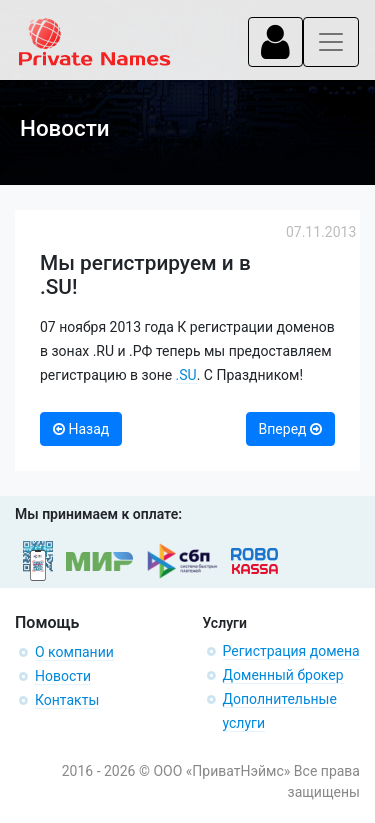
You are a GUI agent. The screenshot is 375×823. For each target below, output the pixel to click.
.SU (186, 375)
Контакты (67, 700)
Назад (81, 429)
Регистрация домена (291, 651)
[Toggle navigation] (275, 42)
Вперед (290, 429)
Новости (63, 676)
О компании (74, 652)
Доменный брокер (283, 675)
